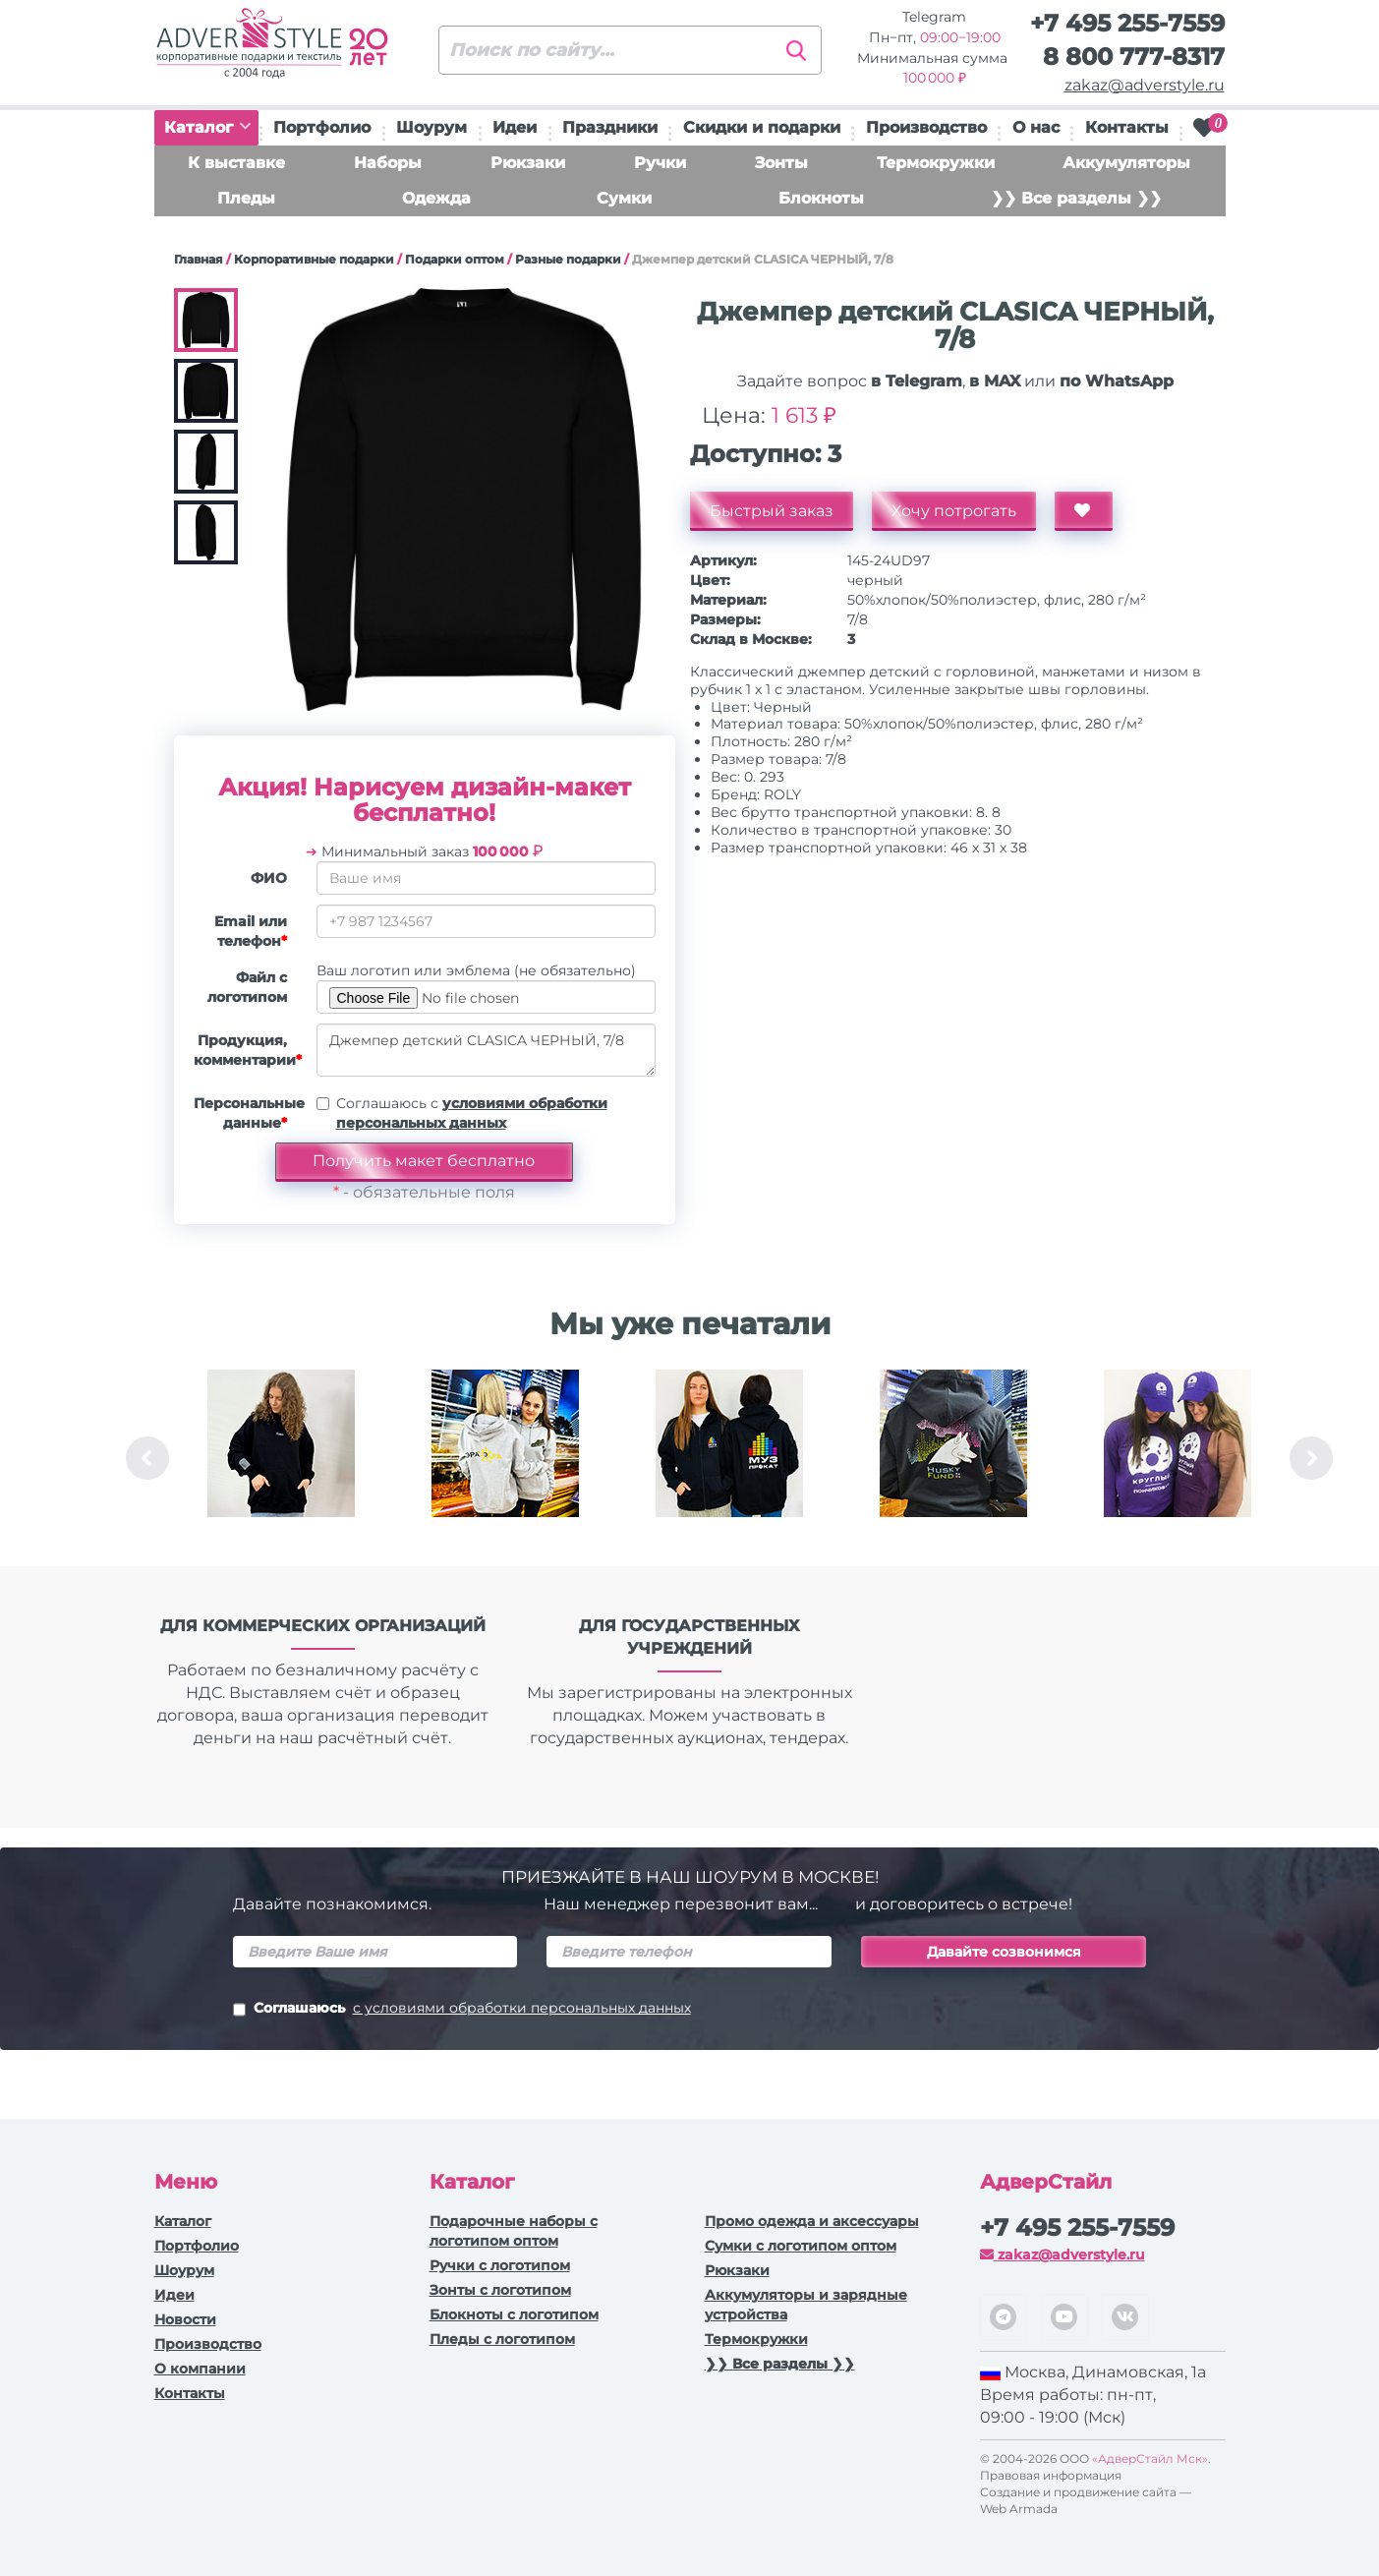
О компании (200, 2368)
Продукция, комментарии (248, 1050)
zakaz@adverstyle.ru (1144, 85)
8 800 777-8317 (1134, 56)
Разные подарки (568, 259)
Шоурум (431, 127)
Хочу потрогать (953, 510)
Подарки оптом (454, 259)
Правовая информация (1050, 2475)
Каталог (207, 127)
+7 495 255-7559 (1127, 23)
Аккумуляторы (1126, 162)
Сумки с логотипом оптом (800, 2245)
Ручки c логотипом (500, 2265)
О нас (1036, 127)
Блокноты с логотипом (514, 2314)
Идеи (514, 127)
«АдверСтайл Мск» (1150, 2458)
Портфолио (322, 127)
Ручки (660, 162)
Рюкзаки (527, 162)
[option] (281, 1458)
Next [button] (1311, 1458)
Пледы (246, 198)
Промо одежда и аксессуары (812, 2221)
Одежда (436, 198)
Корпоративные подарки (314, 259)
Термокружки (936, 162)
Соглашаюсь (462, 2009)
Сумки (624, 198)
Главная (198, 259)
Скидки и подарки (761, 127)
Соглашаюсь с (471, 1113)
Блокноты (821, 198)
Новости (185, 2319)
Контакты (1127, 127)
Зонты (781, 162)
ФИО (269, 878)
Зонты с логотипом (500, 2290)
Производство (926, 127)
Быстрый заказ (771, 510)
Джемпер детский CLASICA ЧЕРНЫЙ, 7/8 (486, 1050)
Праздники (610, 127)
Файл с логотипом (247, 987)
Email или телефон (250, 931)
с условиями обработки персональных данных (522, 2008)
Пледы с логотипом (502, 2339)
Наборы (388, 162)
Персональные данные (248, 1113)
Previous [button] (147, 1458)
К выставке (236, 162)
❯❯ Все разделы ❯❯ (1076, 198)
